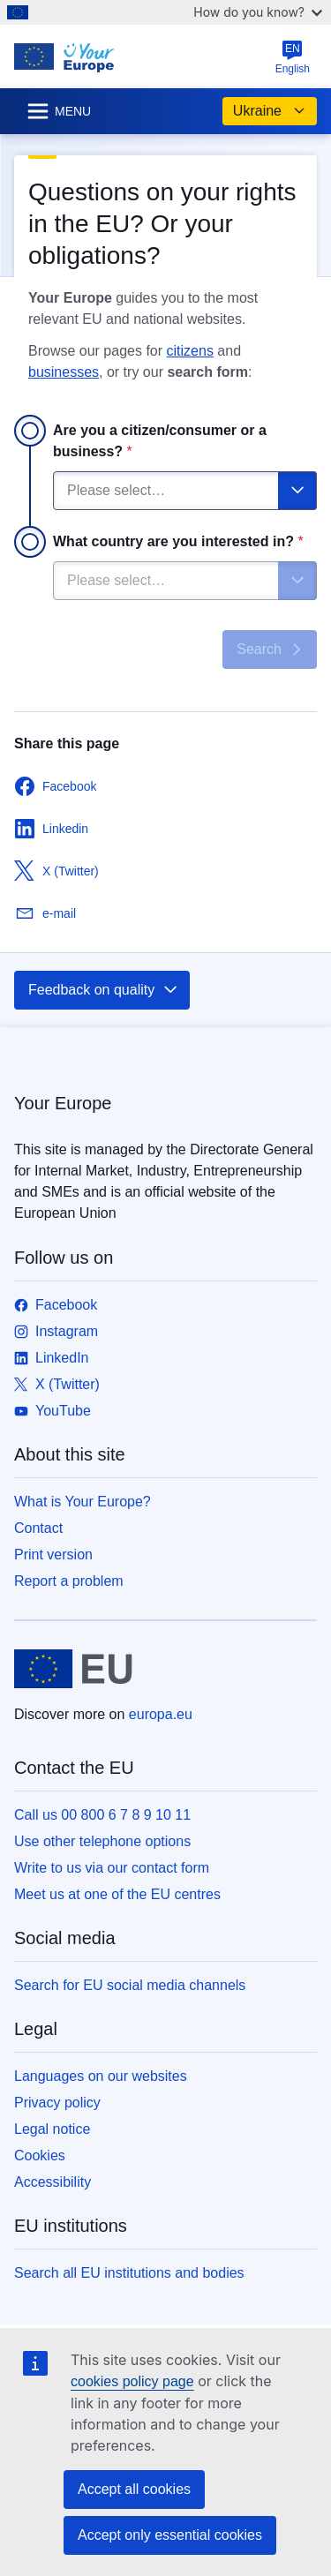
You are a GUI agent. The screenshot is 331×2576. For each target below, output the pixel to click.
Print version (53, 1554)
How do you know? (257, 11)
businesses (63, 371)
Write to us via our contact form (111, 1867)
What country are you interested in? (178, 541)
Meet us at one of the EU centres (117, 1894)
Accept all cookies (134, 2489)
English (292, 57)
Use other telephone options (102, 1841)
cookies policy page (132, 2381)
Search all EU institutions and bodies (129, 2272)
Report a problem (69, 1580)
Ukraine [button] (269, 111)
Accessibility (52, 2181)
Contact (38, 1528)
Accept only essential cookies (170, 2534)
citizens (190, 350)
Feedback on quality (103, 990)
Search (271, 649)
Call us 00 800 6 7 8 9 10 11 (102, 1814)
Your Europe (62, 1103)
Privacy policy (57, 2102)
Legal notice (52, 2129)
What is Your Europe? (82, 1501)
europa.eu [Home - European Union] (160, 1714)
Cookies (39, 2155)
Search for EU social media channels (129, 1985)
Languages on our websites (100, 2076)
